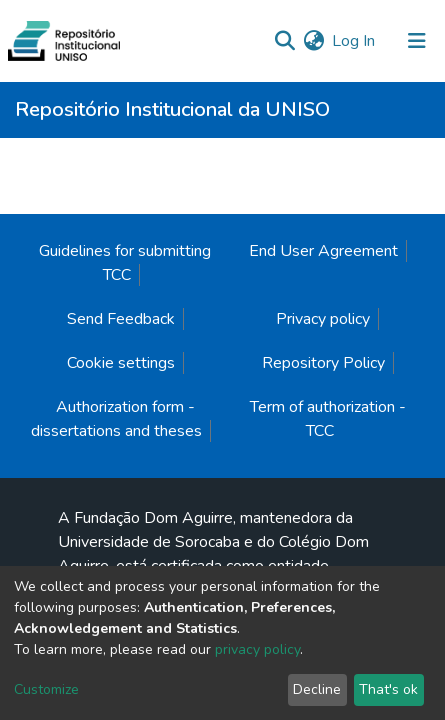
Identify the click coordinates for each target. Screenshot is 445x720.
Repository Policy (323, 363)
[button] (313, 41)
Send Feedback (121, 319)
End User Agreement (323, 251)
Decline (317, 689)
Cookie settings (121, 363)
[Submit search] (284, 41)
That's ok (388, 689)
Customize (46, 689)
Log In (354, 41)
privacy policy (257, 649)
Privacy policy (323, 319)
